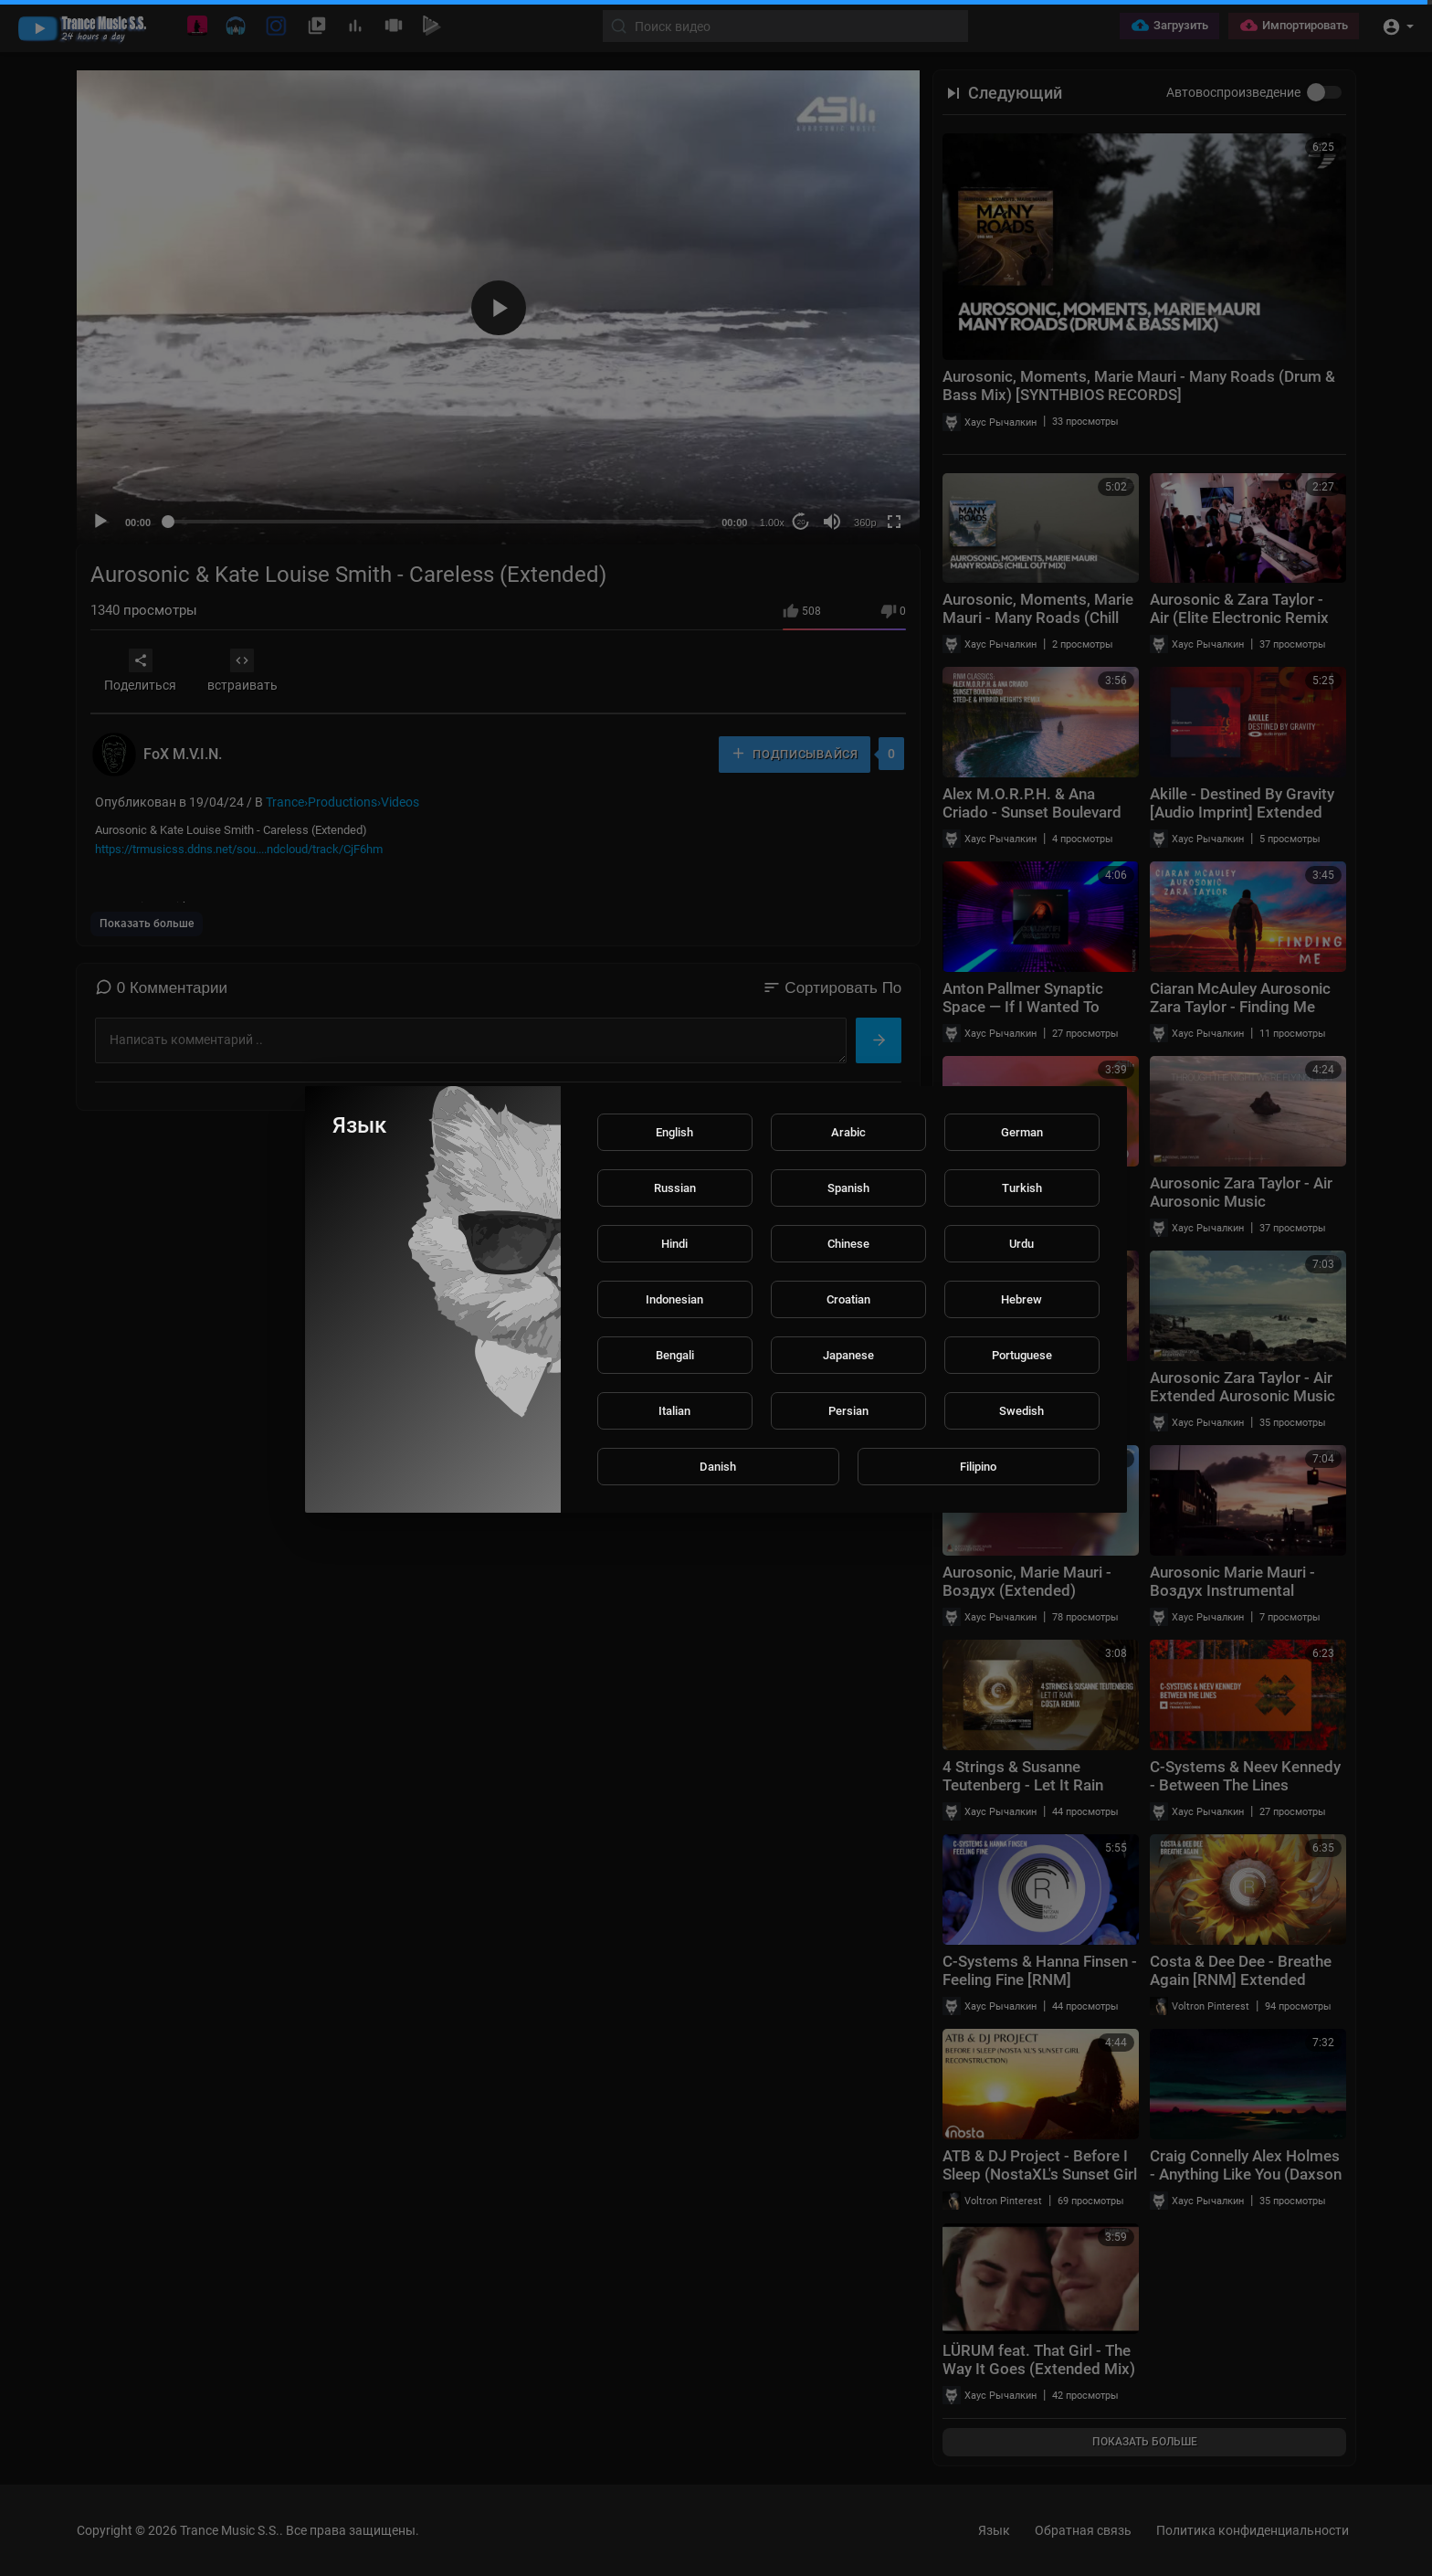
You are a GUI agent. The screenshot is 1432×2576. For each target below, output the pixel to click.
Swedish (1021, 1411)
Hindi (674, 1244)
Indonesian (674, 1299)
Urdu (1021, 1244)
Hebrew (1021, 1299)
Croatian (848, 1299)
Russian (675, 1188)
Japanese (848, 1355)
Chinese (848, 1244)
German (1022, 1132)
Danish (718, 1466)
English (674, 1132)
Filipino (978, 1466)
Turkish (1022, 1188)
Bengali (675, 1355)
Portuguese (1022, 1355)
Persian (848, 1411)
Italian (674, 1411)
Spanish (848, 1188)
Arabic (848, 1132)
